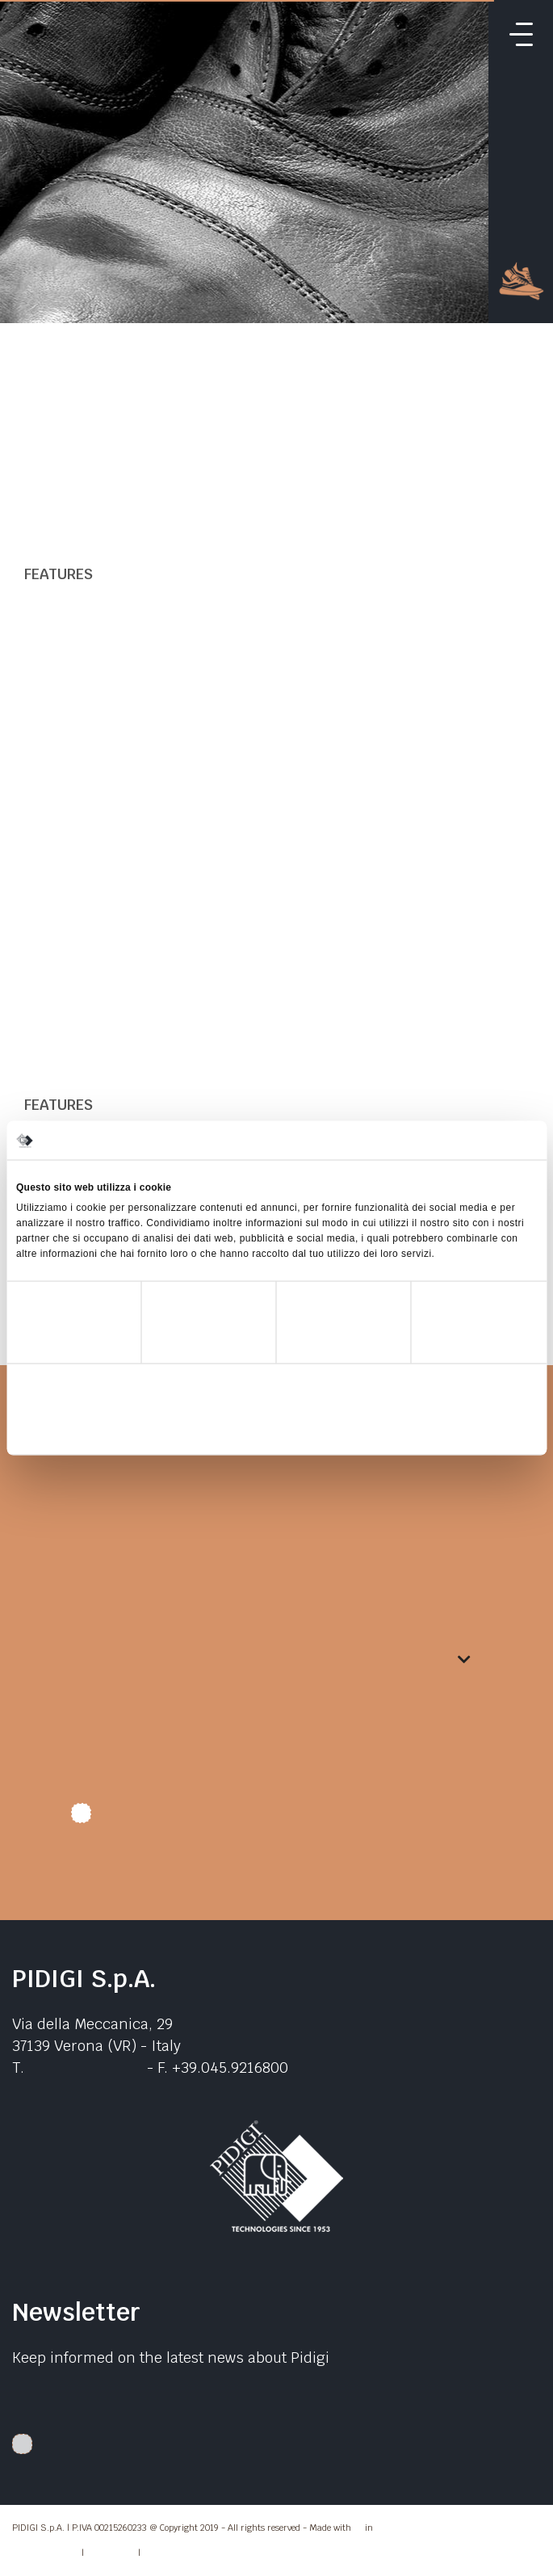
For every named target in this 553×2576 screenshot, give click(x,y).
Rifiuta (101, 1429)
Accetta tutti (452, 1429)
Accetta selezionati (276, 1429)
